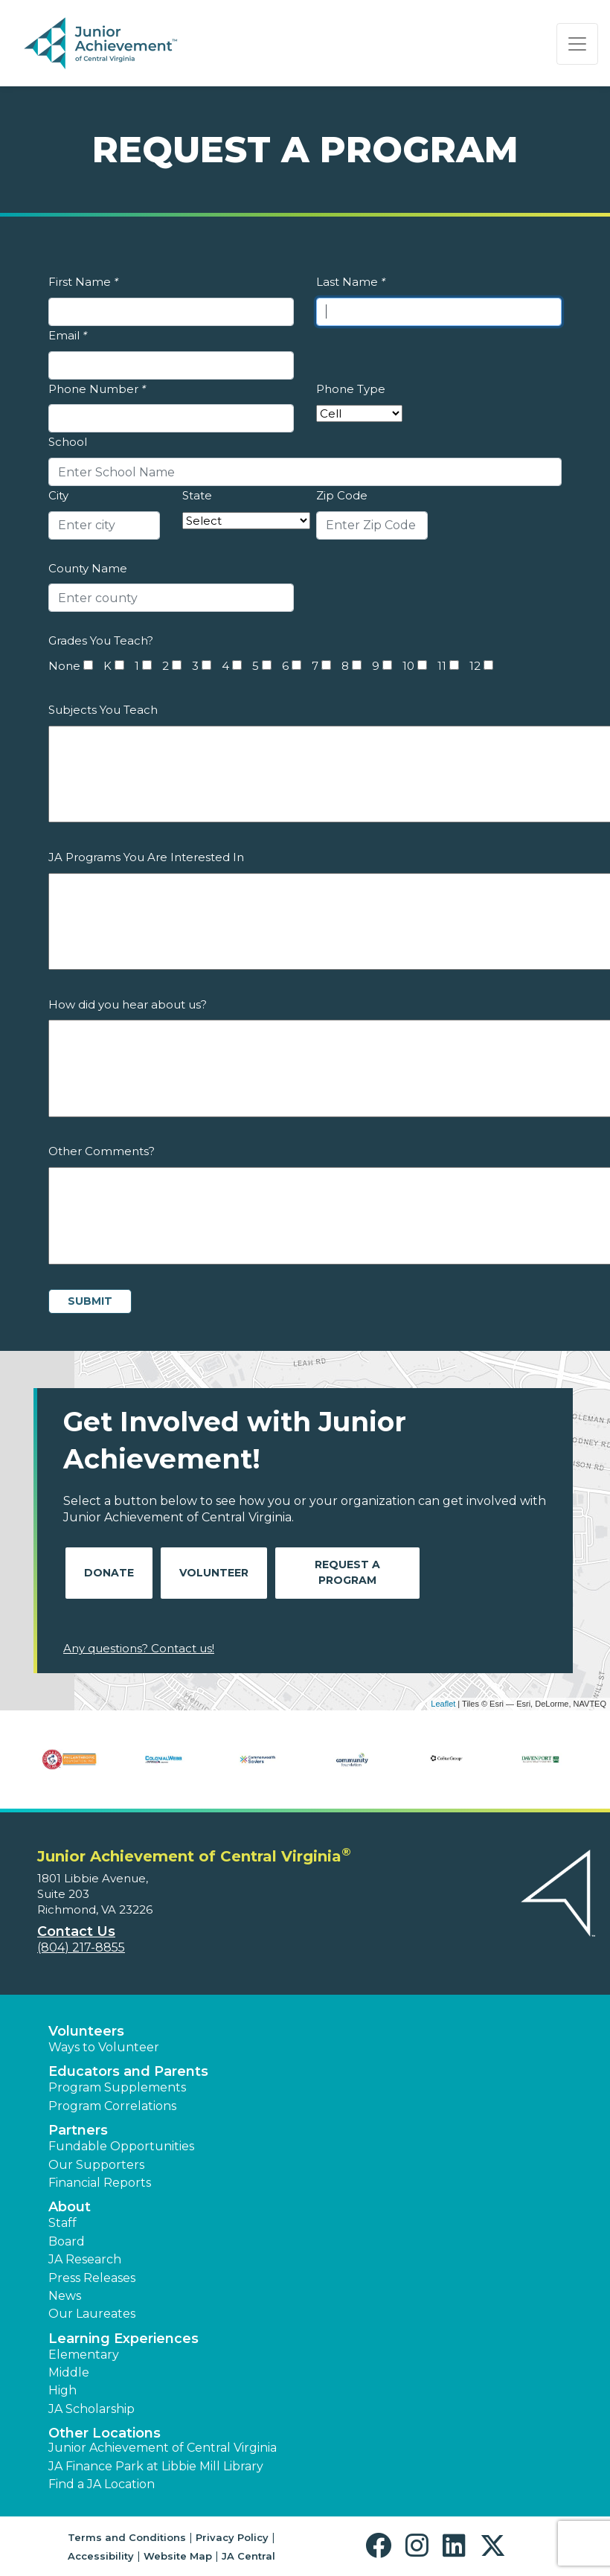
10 (408, 666)
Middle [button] (68, 2372)
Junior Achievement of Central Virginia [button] (162, 2448)
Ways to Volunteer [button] (103, 2047)
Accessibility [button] (101, 2556)
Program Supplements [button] (117, 2087)
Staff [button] (62, 2223)
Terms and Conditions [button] (127, 2537)
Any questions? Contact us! (138, 1648)
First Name (83, 282)
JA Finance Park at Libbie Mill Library (155, 2466)
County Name (87, 568)
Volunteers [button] (86, 2031)
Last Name (350, 282)
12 (475, 666)
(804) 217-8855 (81, 1947)
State (197, 495)
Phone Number (97, 389)
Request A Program (347, 1572)
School (67, 442)
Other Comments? (101, 1151)
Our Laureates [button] (91, 2314)
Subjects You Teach (103, 710)
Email (67, 335)
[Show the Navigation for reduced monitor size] (577, 44)
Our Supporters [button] (96, 2165)
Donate (109, 1572)
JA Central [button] (248, 2556)
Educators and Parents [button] (128, 2071)
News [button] (64, 2296)
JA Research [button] (84, 2259)
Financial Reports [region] (99, 2183)
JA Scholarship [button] (91, 2409)
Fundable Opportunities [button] (121, 2146)
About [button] (69, 2207)
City (58, 495)
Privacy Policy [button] (232, 2537)
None (64, 666)
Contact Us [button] (76, 1931)
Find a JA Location (101, 2484)
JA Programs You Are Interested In (146, 857)
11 (441, 666)
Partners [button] (78, 2130)
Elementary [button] (83, 2355)
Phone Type (350, 389)
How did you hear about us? (127, 1004)
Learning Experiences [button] (123, 2338)
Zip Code (341, 495)
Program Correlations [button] (112, 2106)
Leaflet (443, 1703)
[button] (382, 2546)
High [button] (62, 2390)
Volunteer (213, 1572)
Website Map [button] (178, 2556)
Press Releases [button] (91, 2278)
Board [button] (66, 2241)
